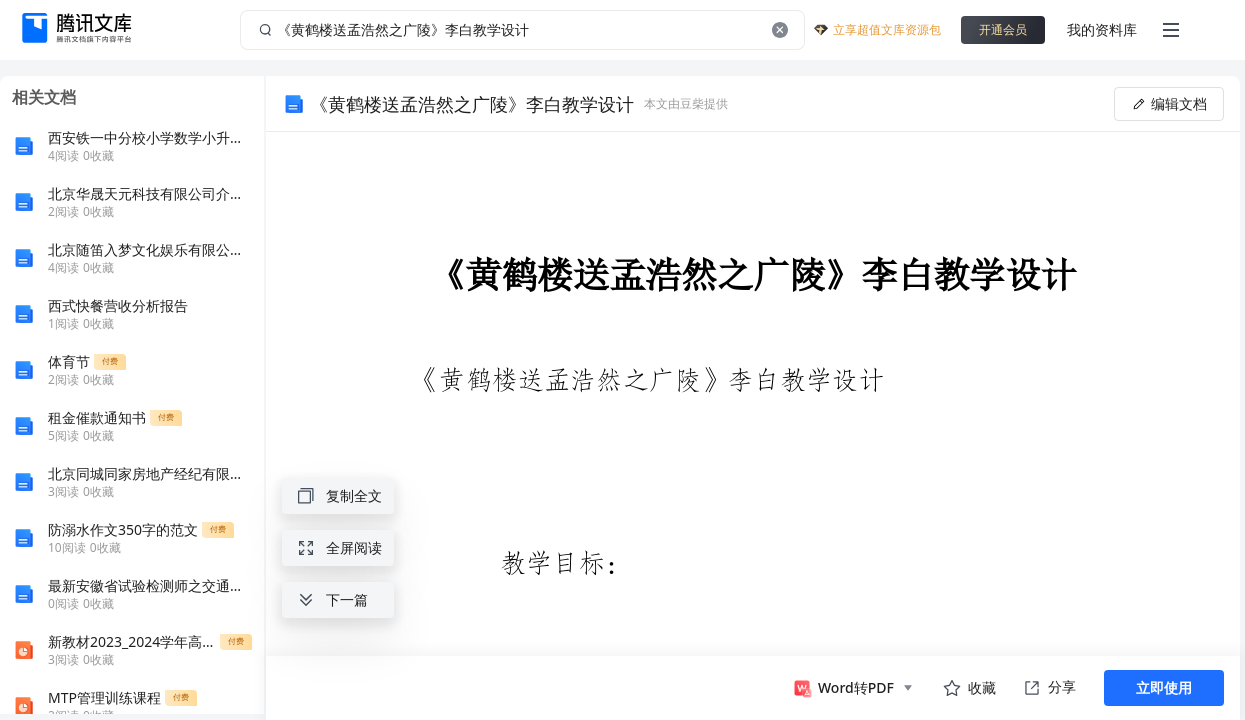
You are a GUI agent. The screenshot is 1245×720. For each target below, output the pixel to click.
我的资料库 (1102, 29)
